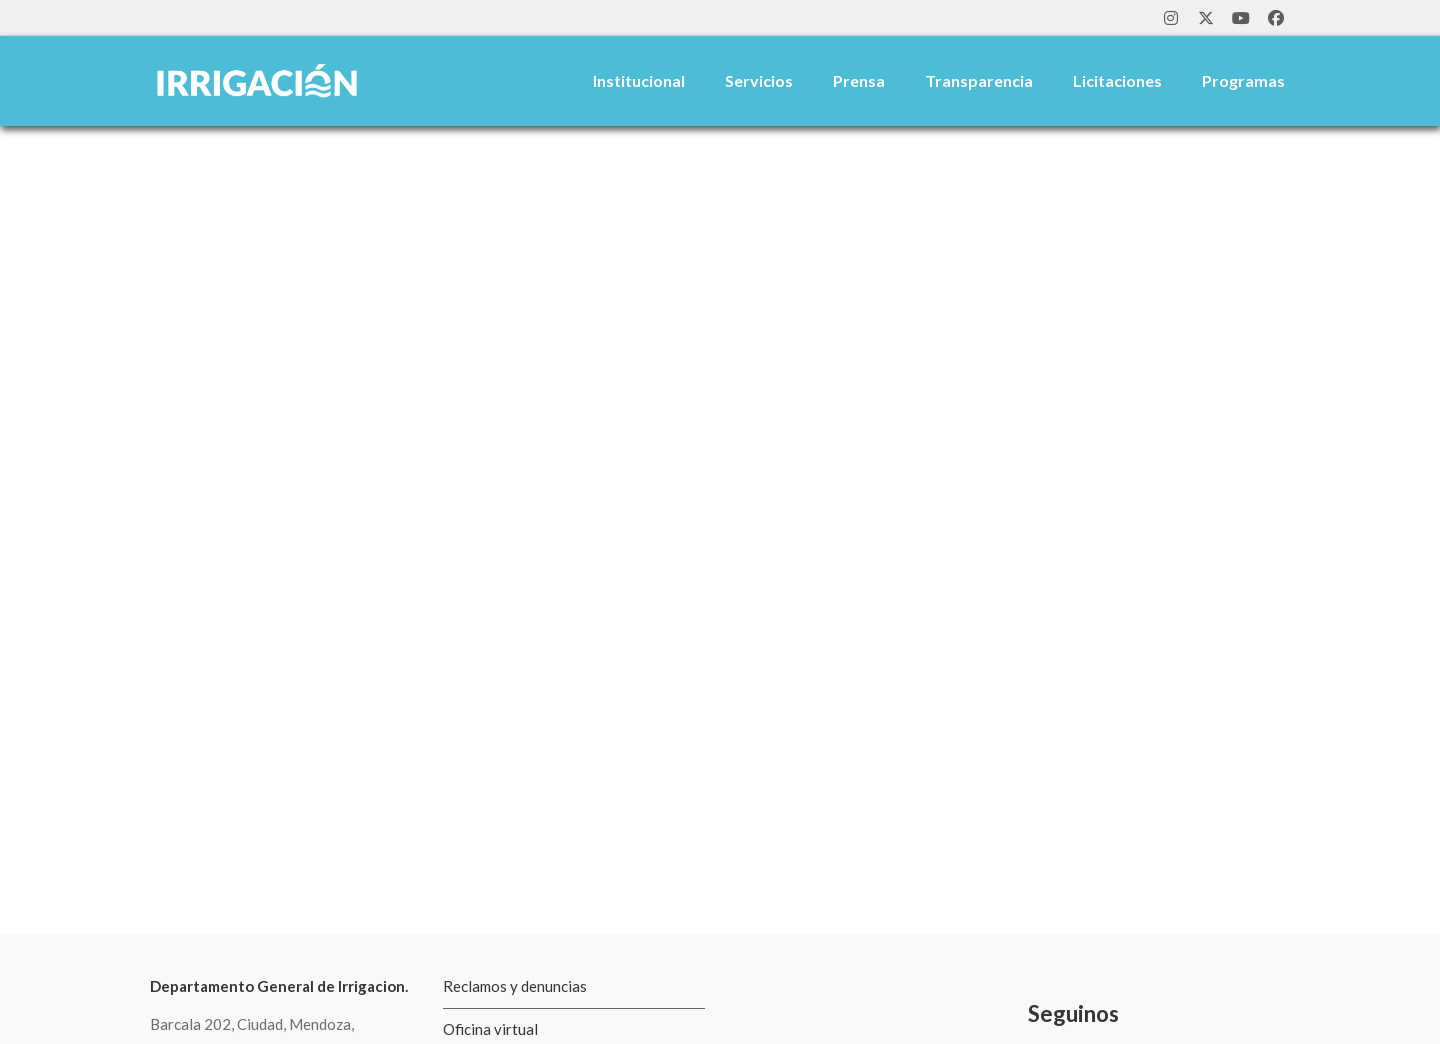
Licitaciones (1117, 80)
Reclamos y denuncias (515, 986)
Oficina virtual (490, 1029)
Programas (1243, 80)
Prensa (859, 80)
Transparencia (979, 80)
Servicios (759, 80)
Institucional (639, 80)
